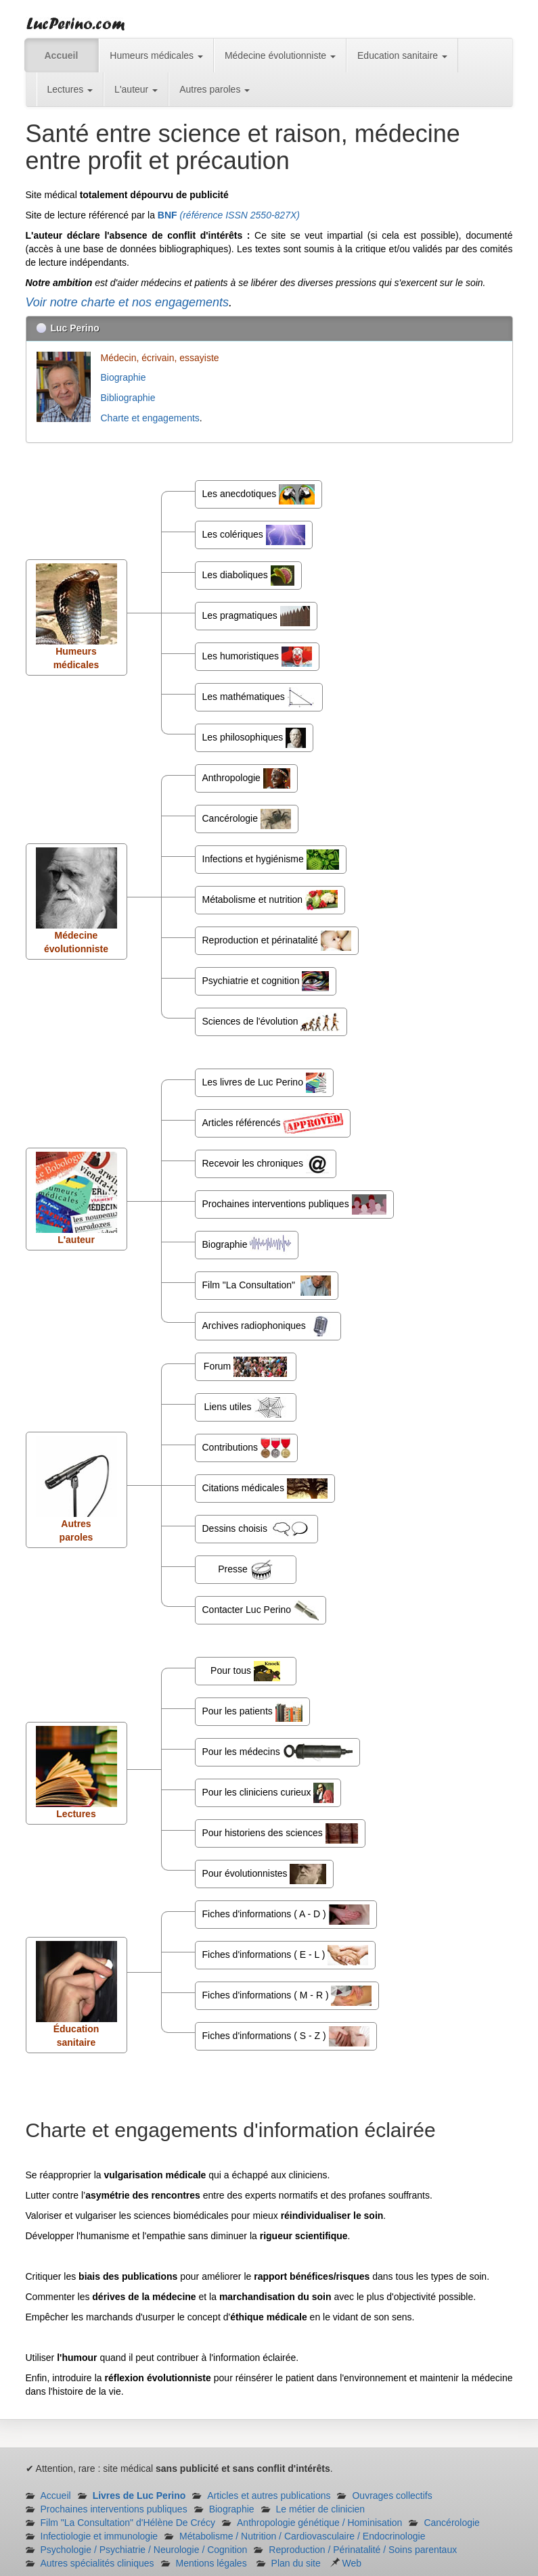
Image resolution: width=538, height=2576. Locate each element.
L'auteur (136, 89)
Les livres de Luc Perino (264, 1083)
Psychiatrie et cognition (266, 981)
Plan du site (296, 2563)
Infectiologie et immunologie (99, 2536)
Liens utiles (245, 1407)
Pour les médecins (277, 1752)
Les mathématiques (258, 697)
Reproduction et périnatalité (276, 941)
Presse (245, 1570)
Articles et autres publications (268, 2495)
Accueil (62, 55)
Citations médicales (265, 1488)
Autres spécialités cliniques (97, 2563)
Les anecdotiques (258, 494)
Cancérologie (246, 819)
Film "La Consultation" (266, 1285)
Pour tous (245, 1671)
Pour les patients (252, 1712)
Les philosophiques (254, 738)
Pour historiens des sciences (280, 1833)
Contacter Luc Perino (260, 1610)
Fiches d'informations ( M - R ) (287, 1996)
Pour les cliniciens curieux (268, 1793)
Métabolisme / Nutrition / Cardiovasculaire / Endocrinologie (302, 2536)
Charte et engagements (150, 418)
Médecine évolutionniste (280, 55)
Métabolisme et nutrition (270, 900)
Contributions (246, 1448)
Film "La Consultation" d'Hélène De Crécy (128, 2522)
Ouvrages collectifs (392, 2495)
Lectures (70, 89)
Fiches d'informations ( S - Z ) (285, 2036)
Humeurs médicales (156, 55)
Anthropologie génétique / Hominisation (319, 2522)
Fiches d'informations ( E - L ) (285, 1955)
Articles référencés (273, 1123)
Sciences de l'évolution (271, 1022)
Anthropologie (246, 778)
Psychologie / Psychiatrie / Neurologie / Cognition (144, 2549)
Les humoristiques (257, 657)
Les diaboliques (248, 575)
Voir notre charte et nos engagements (127, 302)
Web (345, 2563)
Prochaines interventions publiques (294, 1204)
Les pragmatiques (256, 616)
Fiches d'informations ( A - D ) (285, 1914)
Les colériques (253, 535)
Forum (245, 1367)
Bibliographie (129, 397)
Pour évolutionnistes (264, 1874)
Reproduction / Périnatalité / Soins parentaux (363, 2549)
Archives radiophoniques (268, 1326)
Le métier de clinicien (320, 2509)
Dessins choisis (256, 1529)
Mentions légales (211, 2563)
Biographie (125, 377)
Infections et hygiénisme (270, 859)
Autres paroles (214, 89)
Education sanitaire (402, 55)
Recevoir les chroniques (265, 1164)
